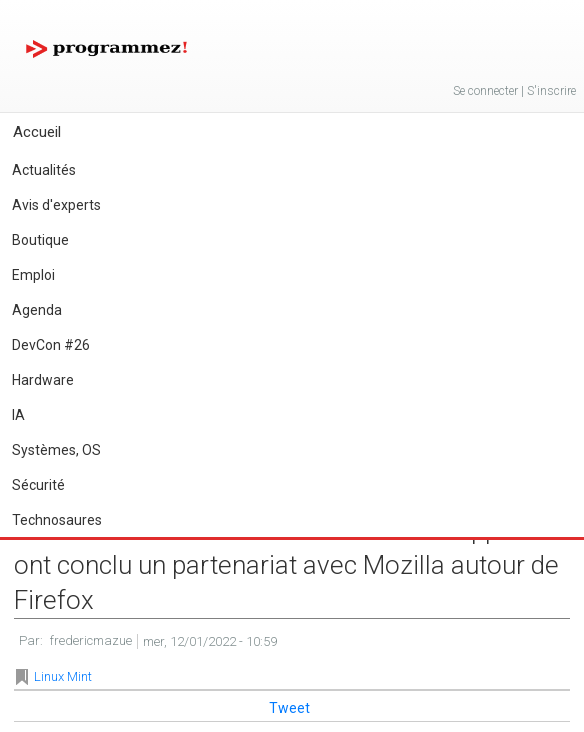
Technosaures (57, 520)
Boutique (40, 240)
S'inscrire (551, 91)
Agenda (37, 310)
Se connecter (485, 91)
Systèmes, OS (56, 450)
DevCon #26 (51, 345)
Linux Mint (63, 676)
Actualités (44, 170)
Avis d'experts (56, 205)
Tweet (289, 708)
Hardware (43, 380)
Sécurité (38, 485)
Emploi (33, 275)
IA (18, 415)
